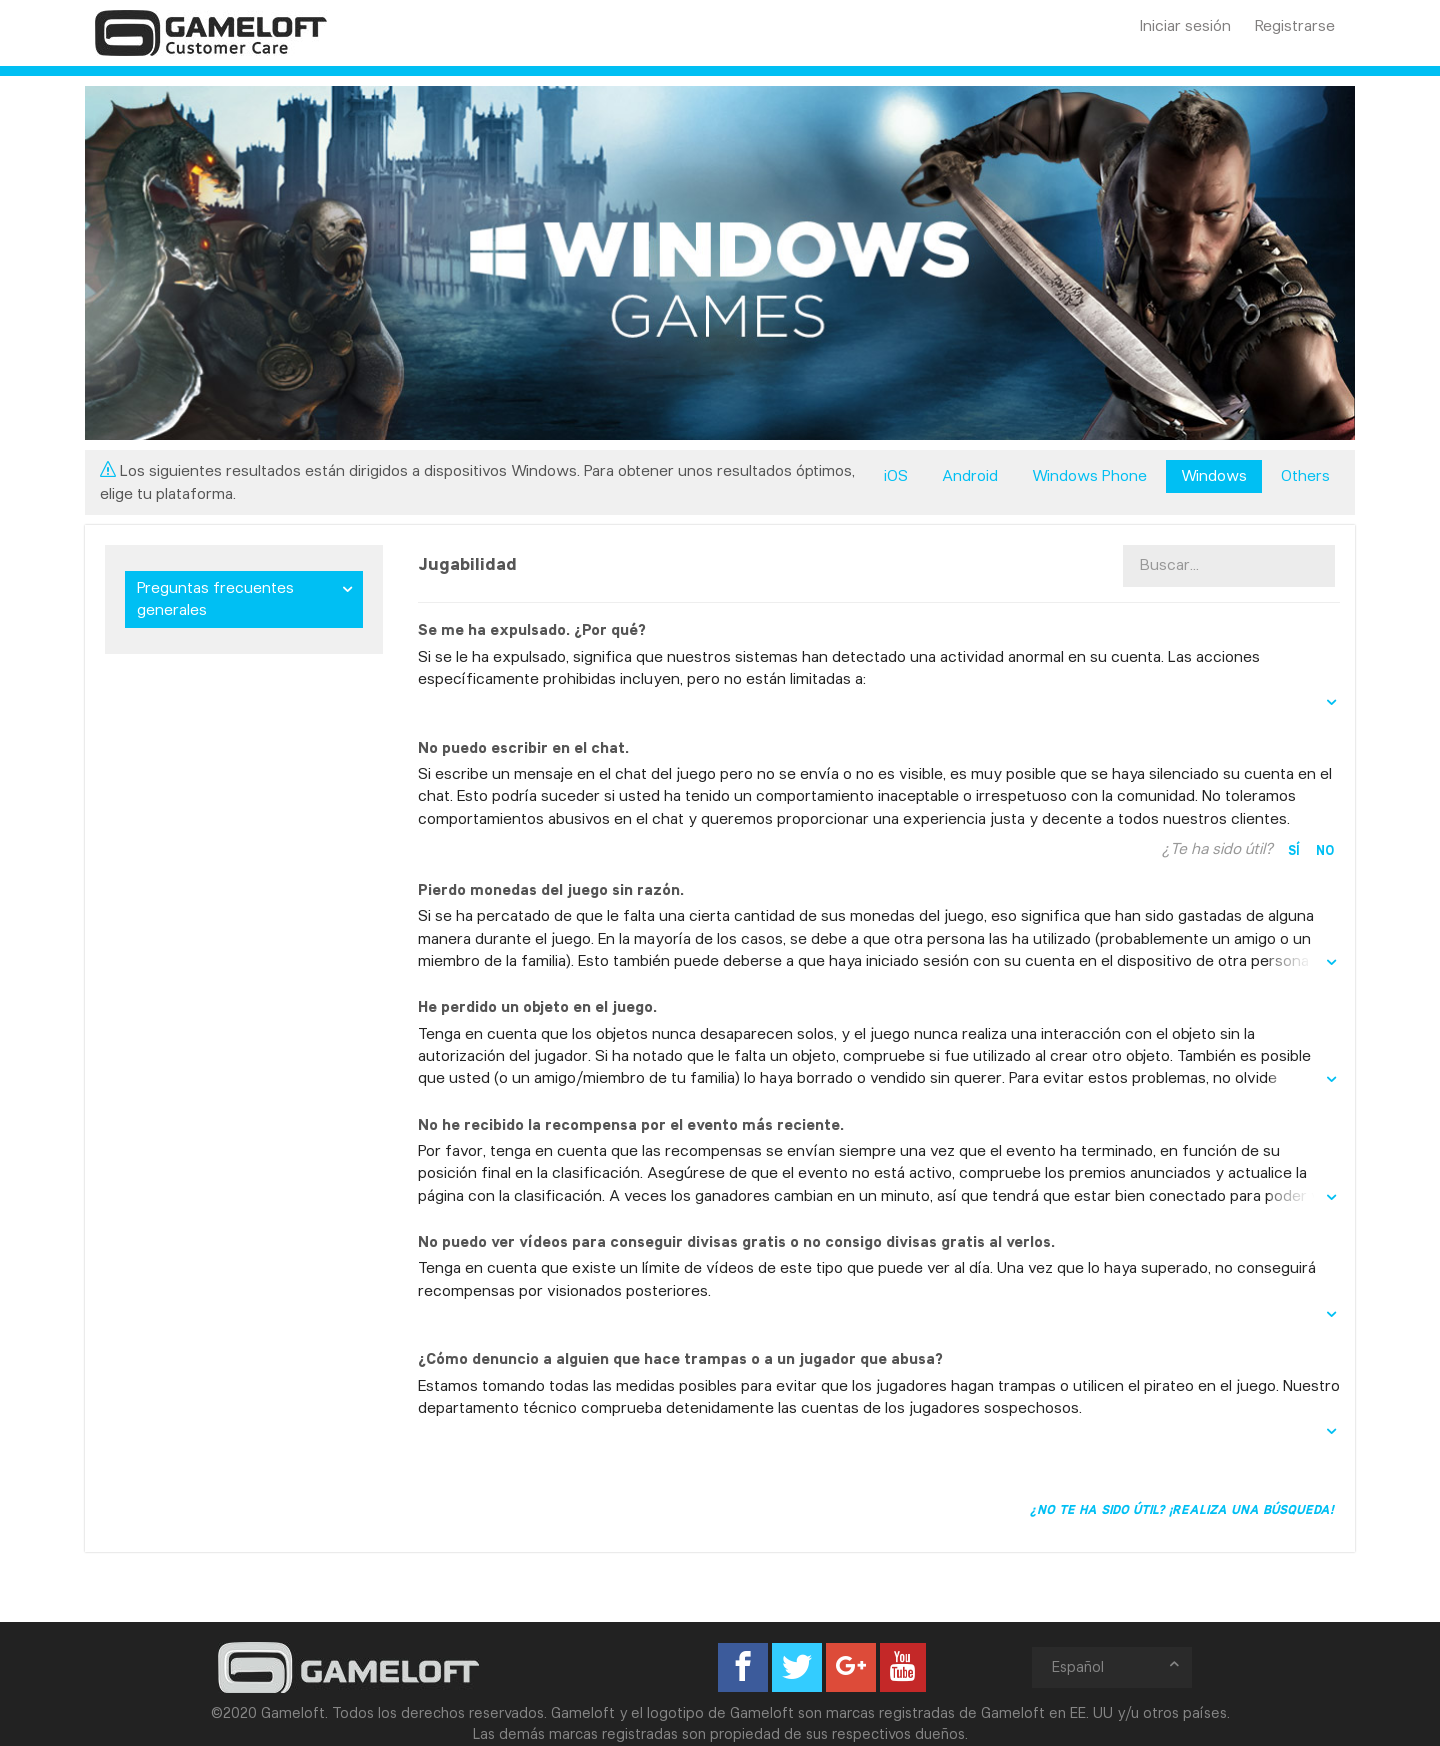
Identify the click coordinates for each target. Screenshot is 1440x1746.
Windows (1214, 475)
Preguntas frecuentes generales (215, 598)
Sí (1294, 850)
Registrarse (1295, 25)
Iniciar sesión (1185, 25)
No (1325, 850)
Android (970, 475)
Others (1305, 475)
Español (1117, 1666)
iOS (896, 475)
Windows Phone (1089, 475)
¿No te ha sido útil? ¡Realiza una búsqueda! (1182, 1509)
